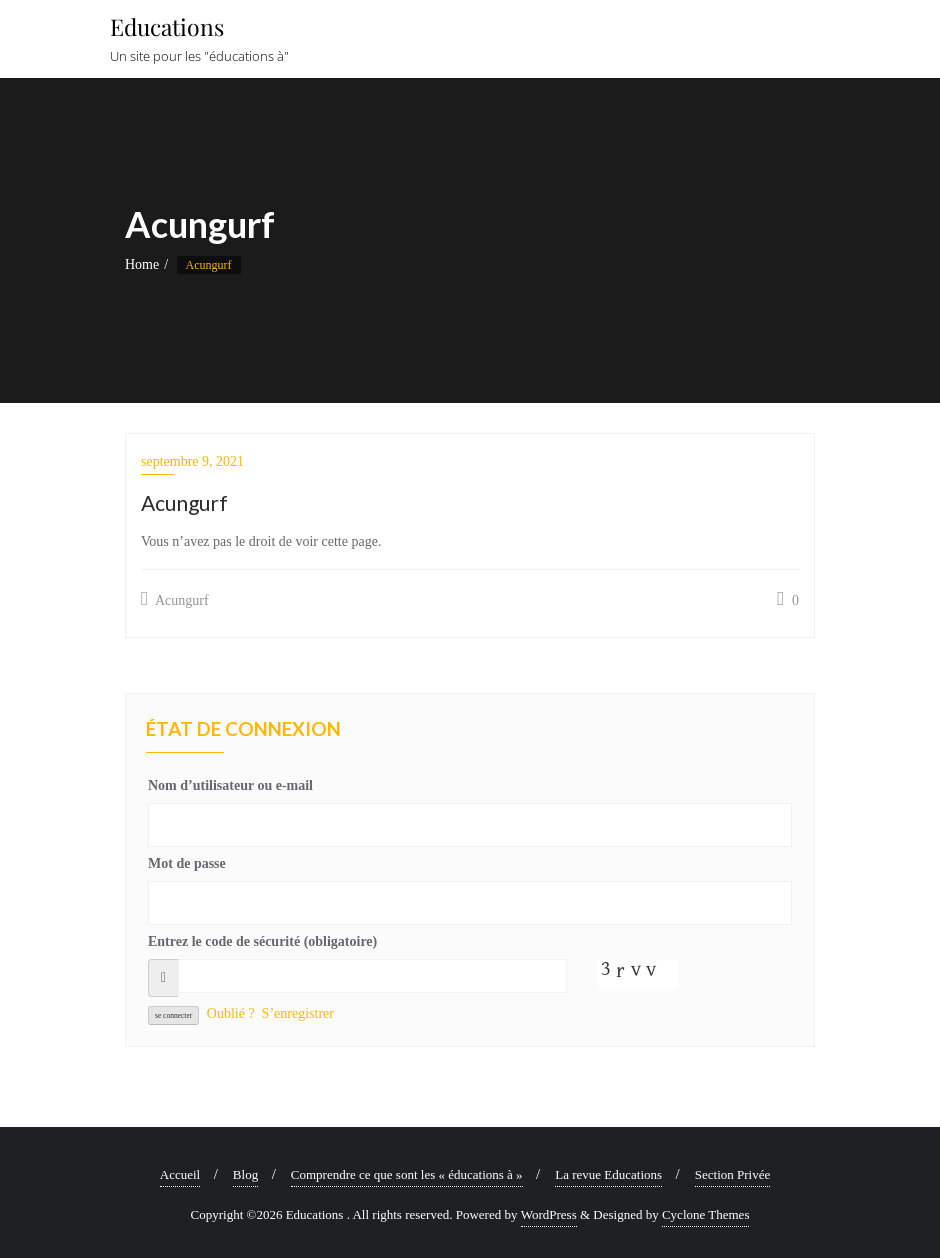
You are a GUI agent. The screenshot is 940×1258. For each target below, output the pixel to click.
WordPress (549, 1214)
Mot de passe (187, 863)
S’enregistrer (298, 1013)
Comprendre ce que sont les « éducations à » (407, 1174)
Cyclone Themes (706, 1214)
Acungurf (175, 599)
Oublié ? (231, 1013)
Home (142, 264)
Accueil (180, 1174)
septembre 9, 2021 (192, 461)
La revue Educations (608, 1174)
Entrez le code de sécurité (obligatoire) (262, 941)
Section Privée (732, 1174)
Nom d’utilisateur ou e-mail (230, 785)
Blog (245, 1174)
